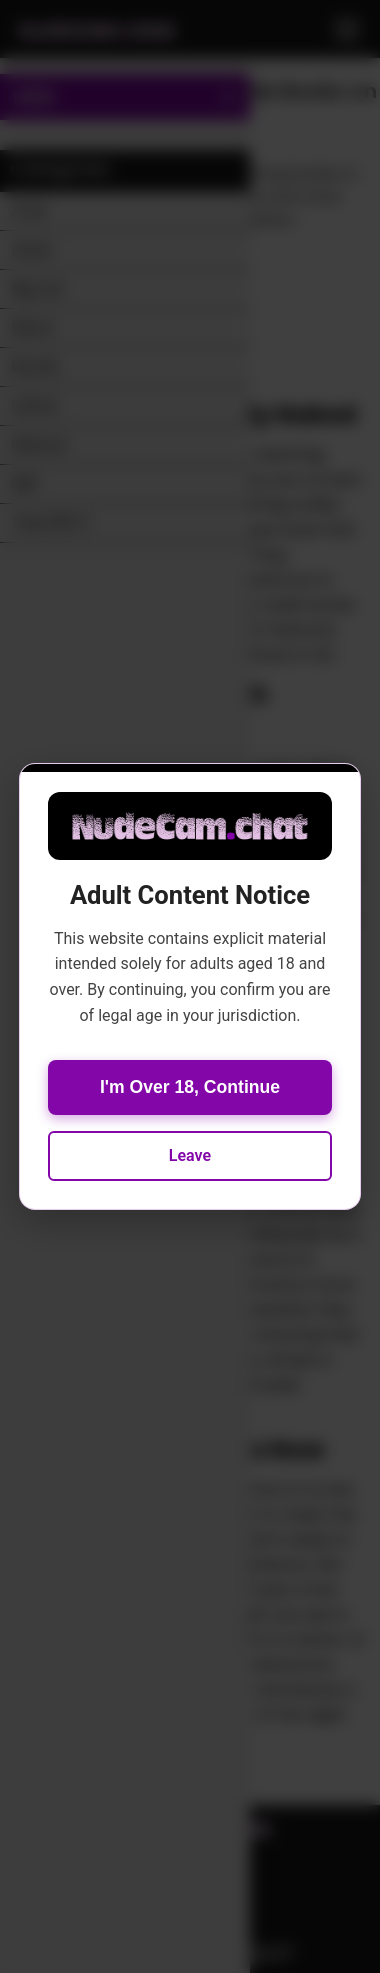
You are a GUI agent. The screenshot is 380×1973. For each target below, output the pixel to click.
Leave (190, 1155)
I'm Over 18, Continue (190, 1087)
